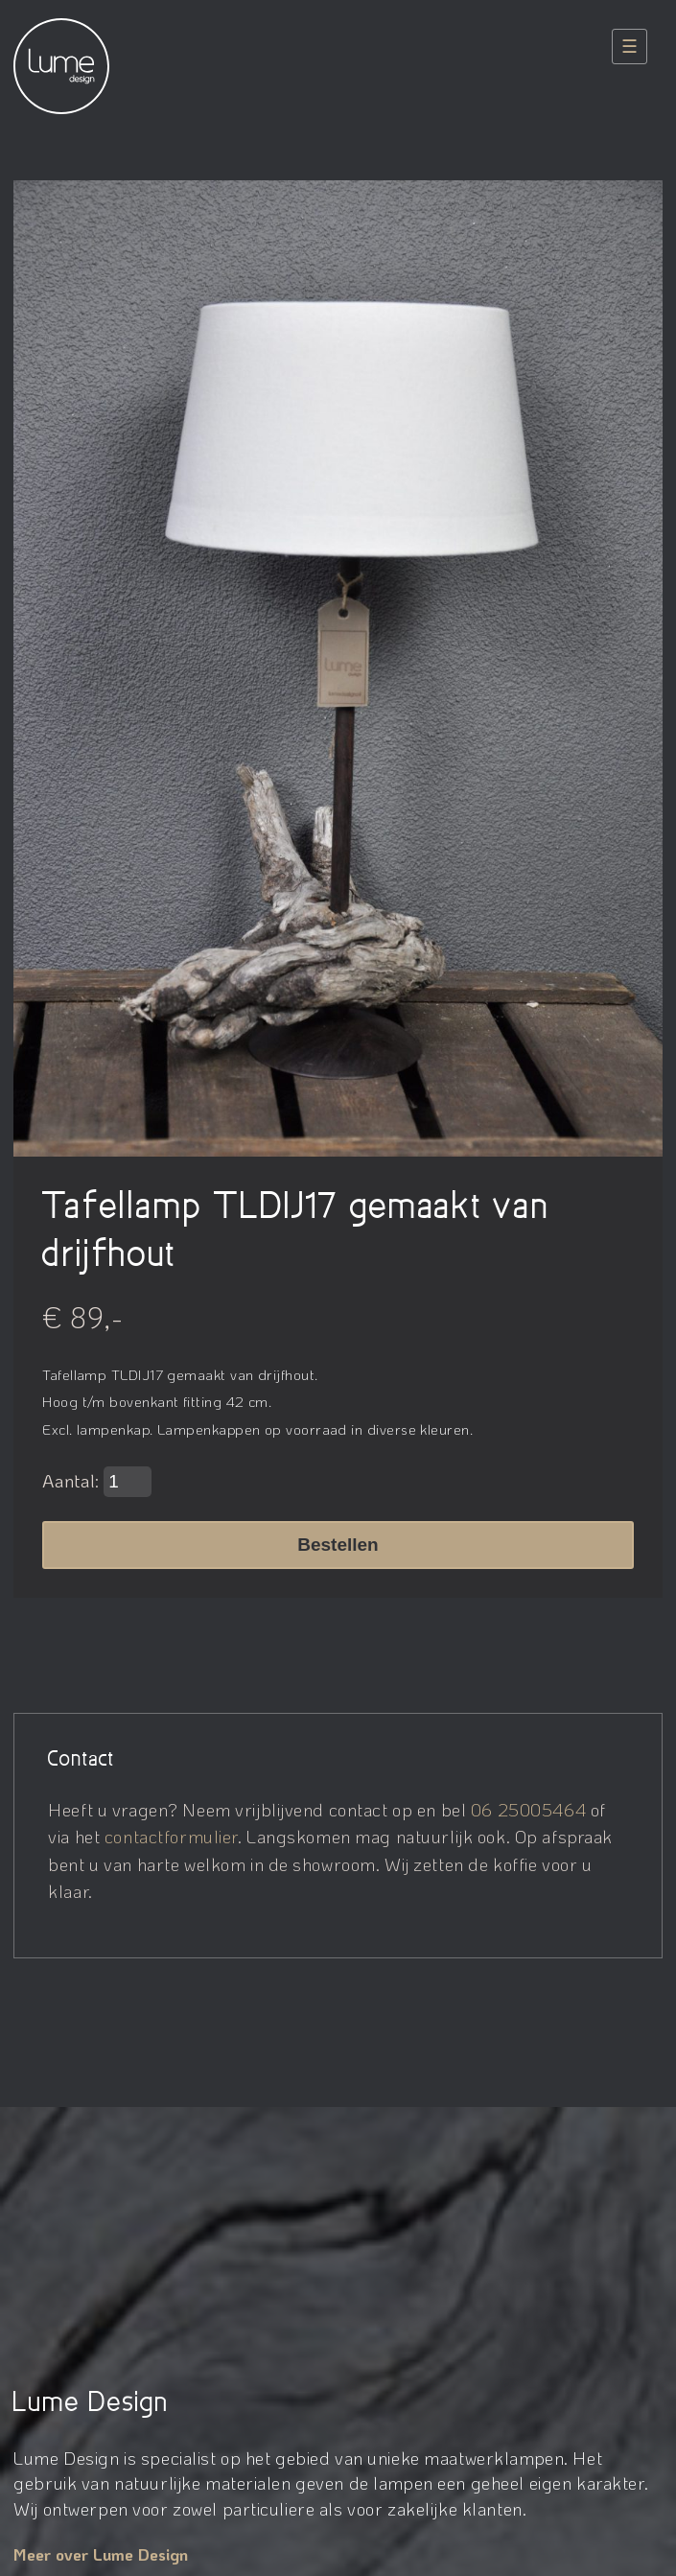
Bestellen (337, 1544)
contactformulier (171, 1836)
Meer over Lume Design (100, 2553)
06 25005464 (528, 1809)
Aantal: (97, 1481)
